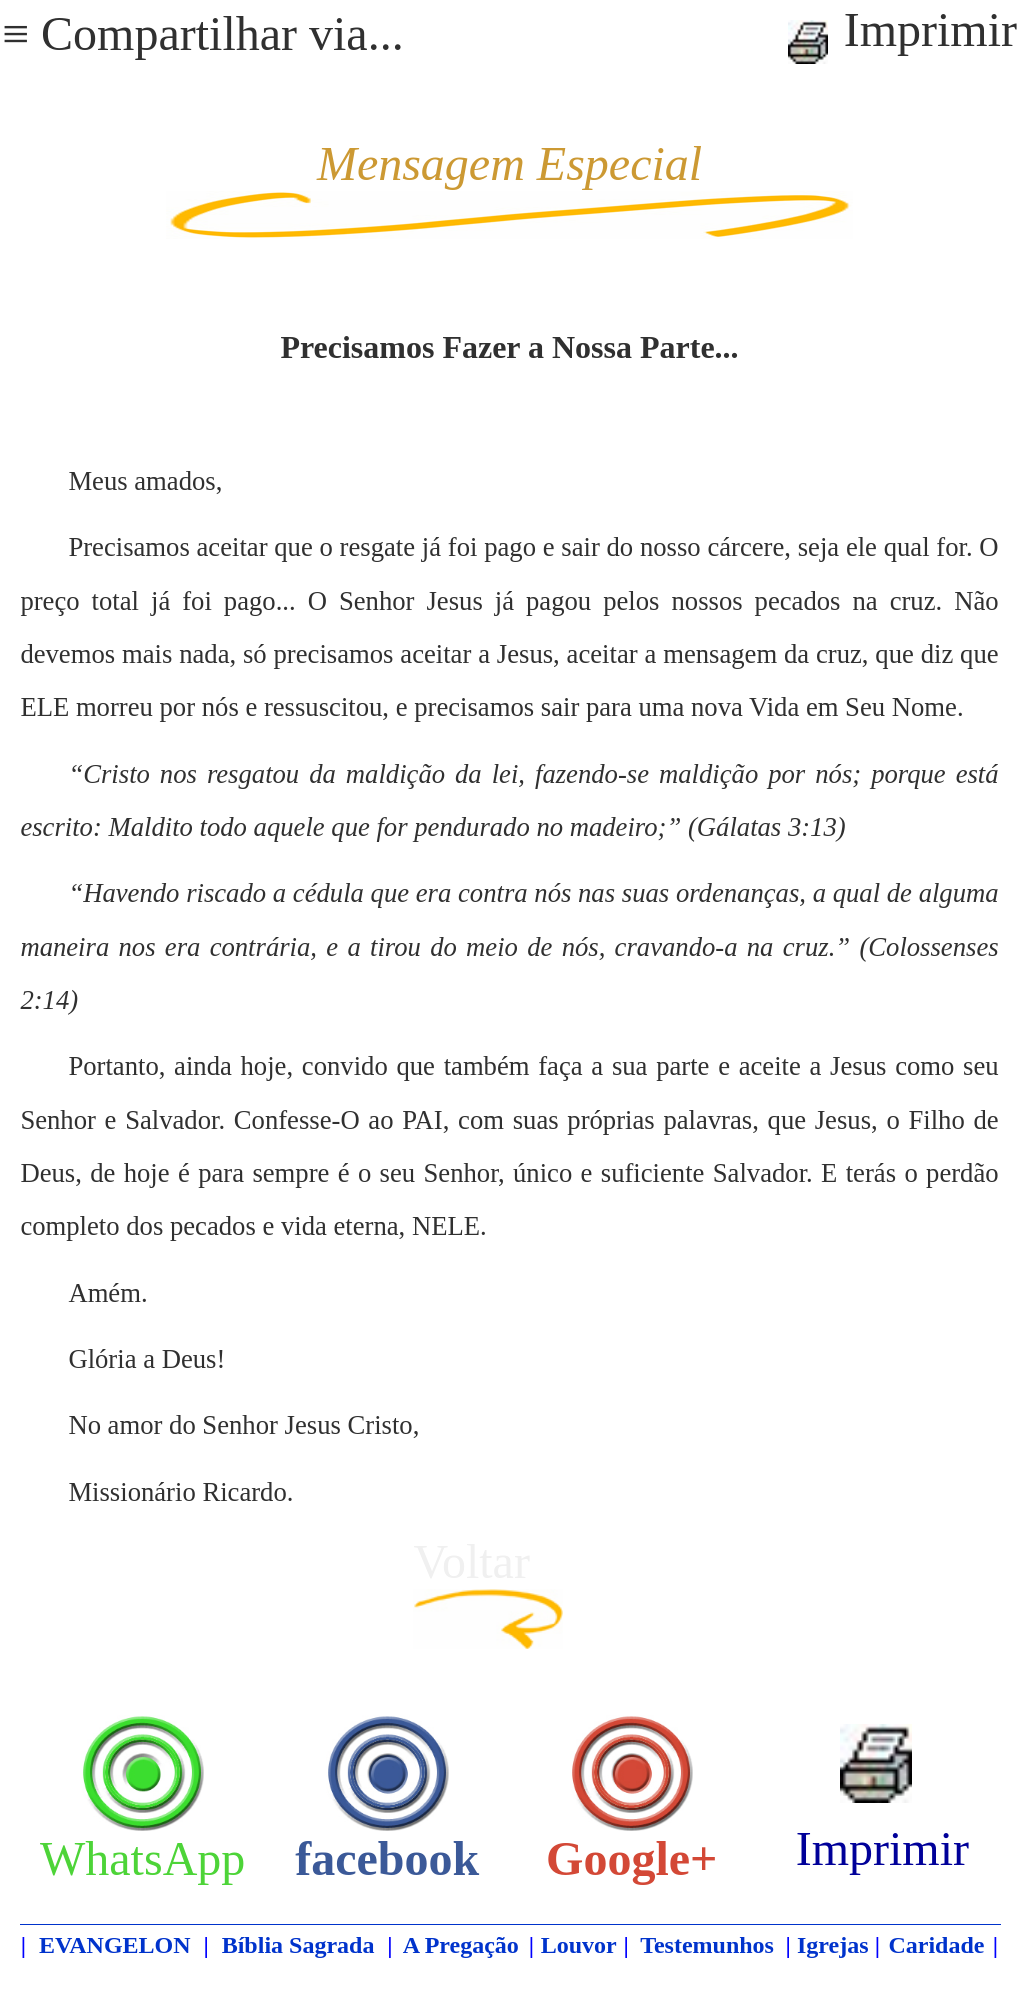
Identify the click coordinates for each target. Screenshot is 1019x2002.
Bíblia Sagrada (298, 1945)
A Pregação (461, 1945)
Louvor (579, 1945)
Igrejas (833, 1945)
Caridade (936, 1945)
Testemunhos (707, 1945)
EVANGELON (115, 1945)
